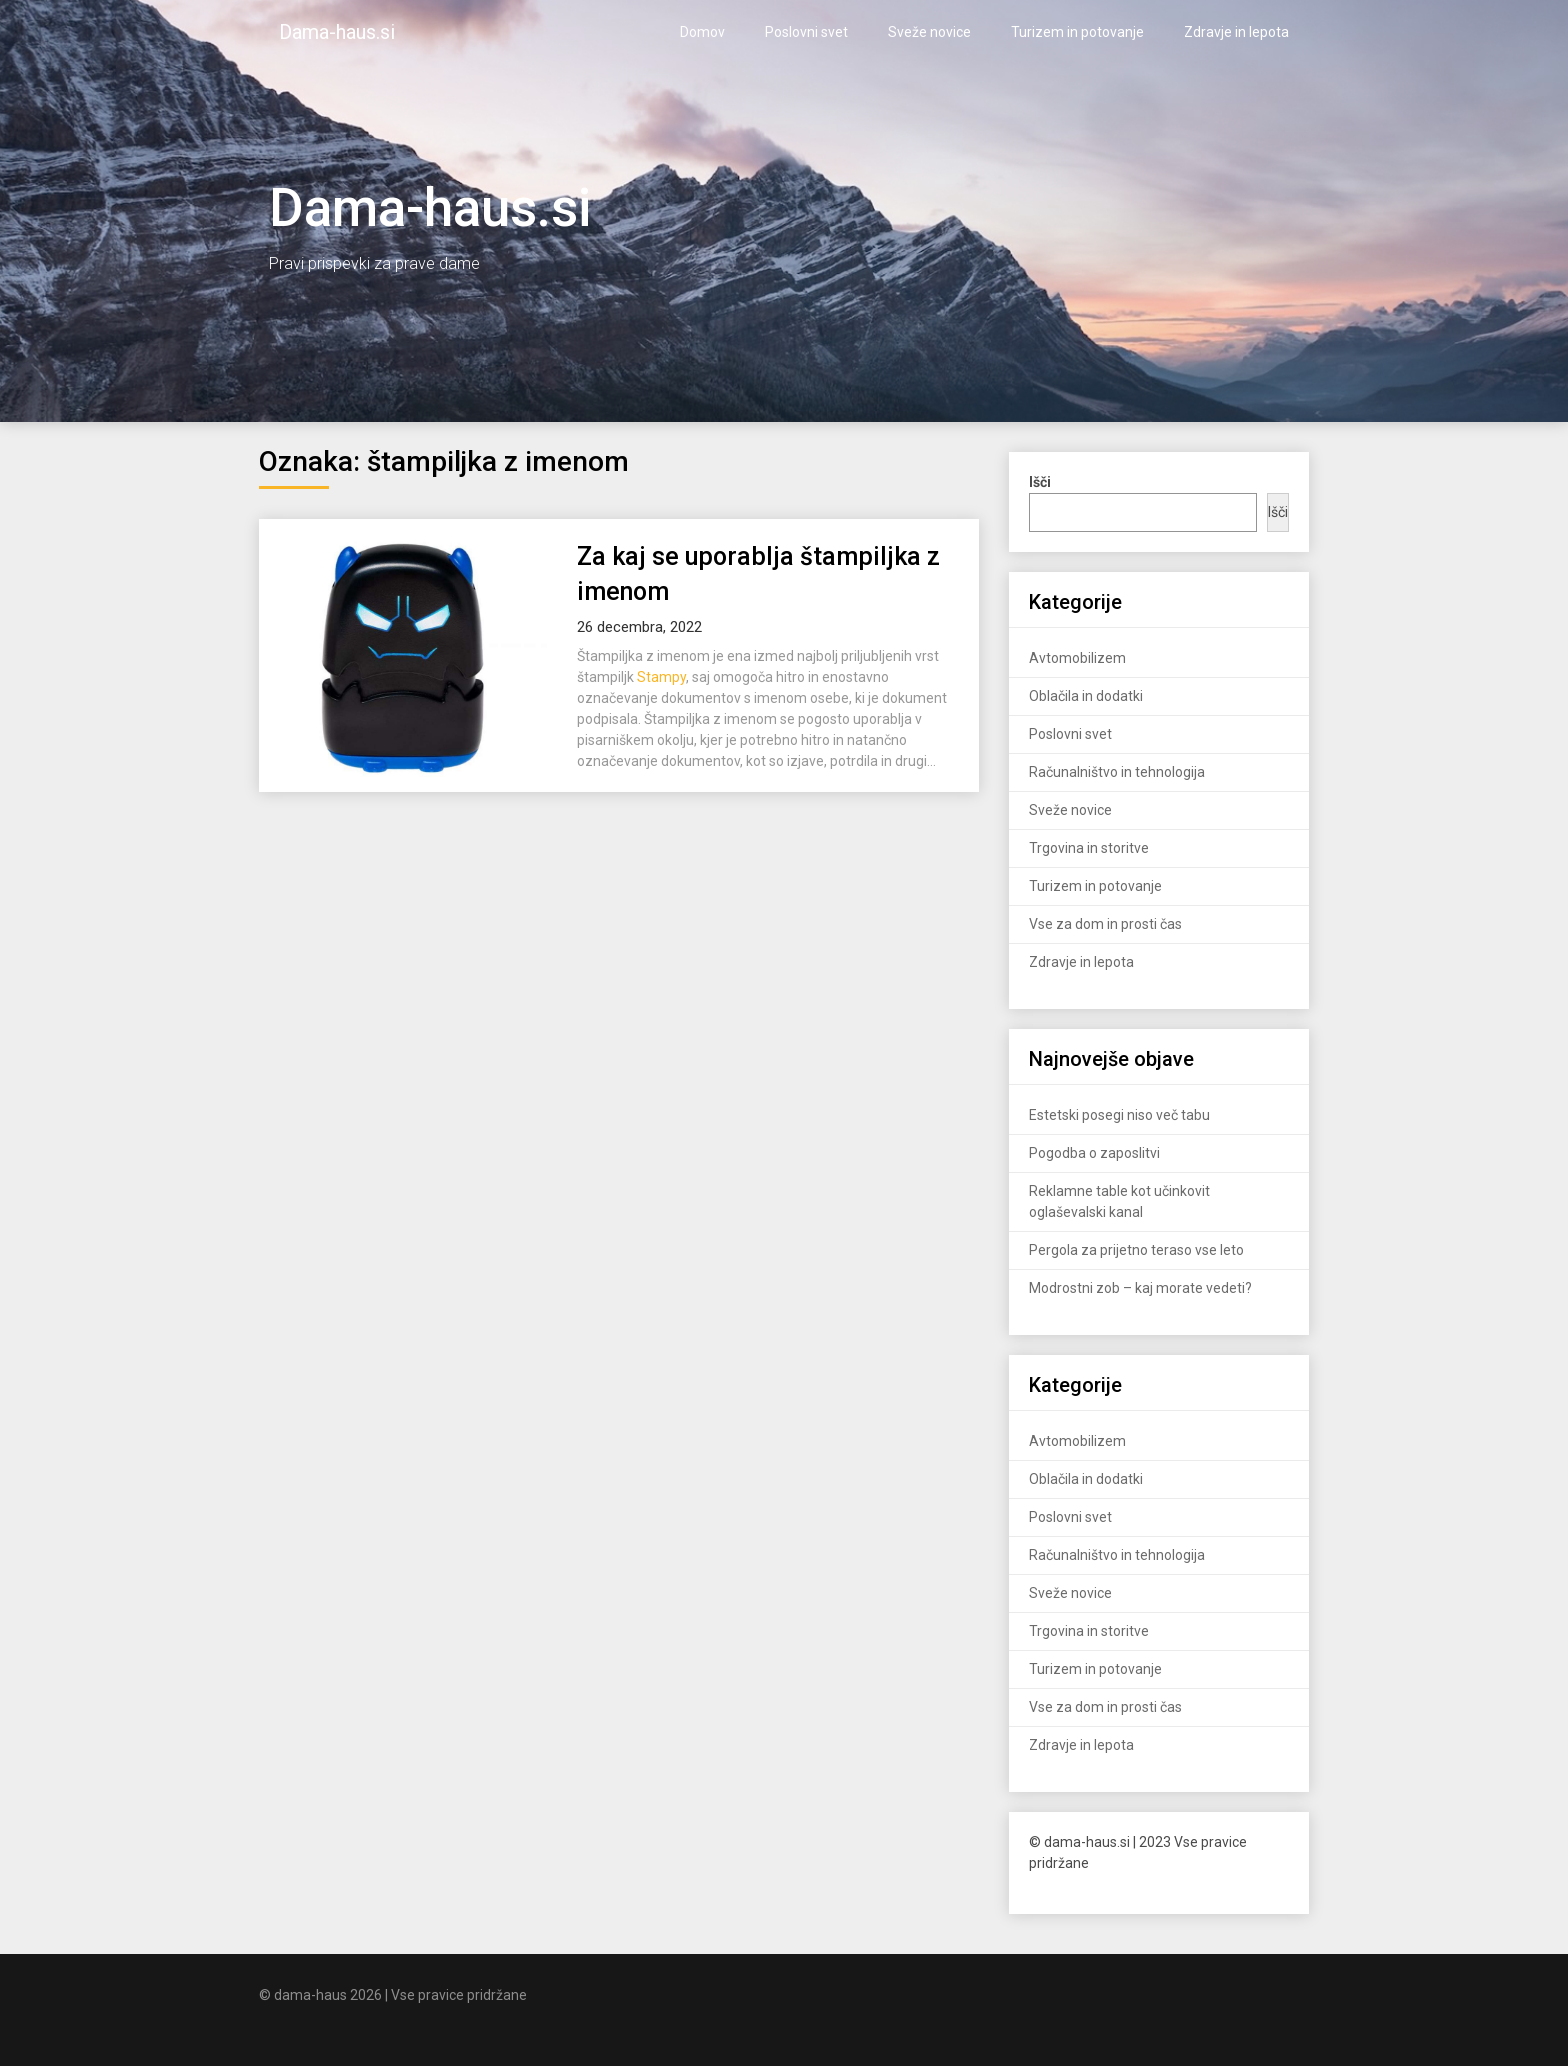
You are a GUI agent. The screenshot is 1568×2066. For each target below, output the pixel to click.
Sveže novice (929, 32)
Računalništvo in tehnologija (1117, 772)
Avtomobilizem (1077, 658)
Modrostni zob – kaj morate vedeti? (1140, 1288)
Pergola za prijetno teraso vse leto (1136, 1250)
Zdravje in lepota (1236, 32)
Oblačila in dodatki (1086, 696)
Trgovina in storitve (1089, 848)
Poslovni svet (806, 32)
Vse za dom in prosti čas (1105, 924)
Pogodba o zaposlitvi (1094, 1153)
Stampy (661, 677)
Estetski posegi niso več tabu (1119, 1115)
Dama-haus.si (337, 32)
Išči (1278, 512)
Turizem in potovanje (1077, 32)
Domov (702, 32)
